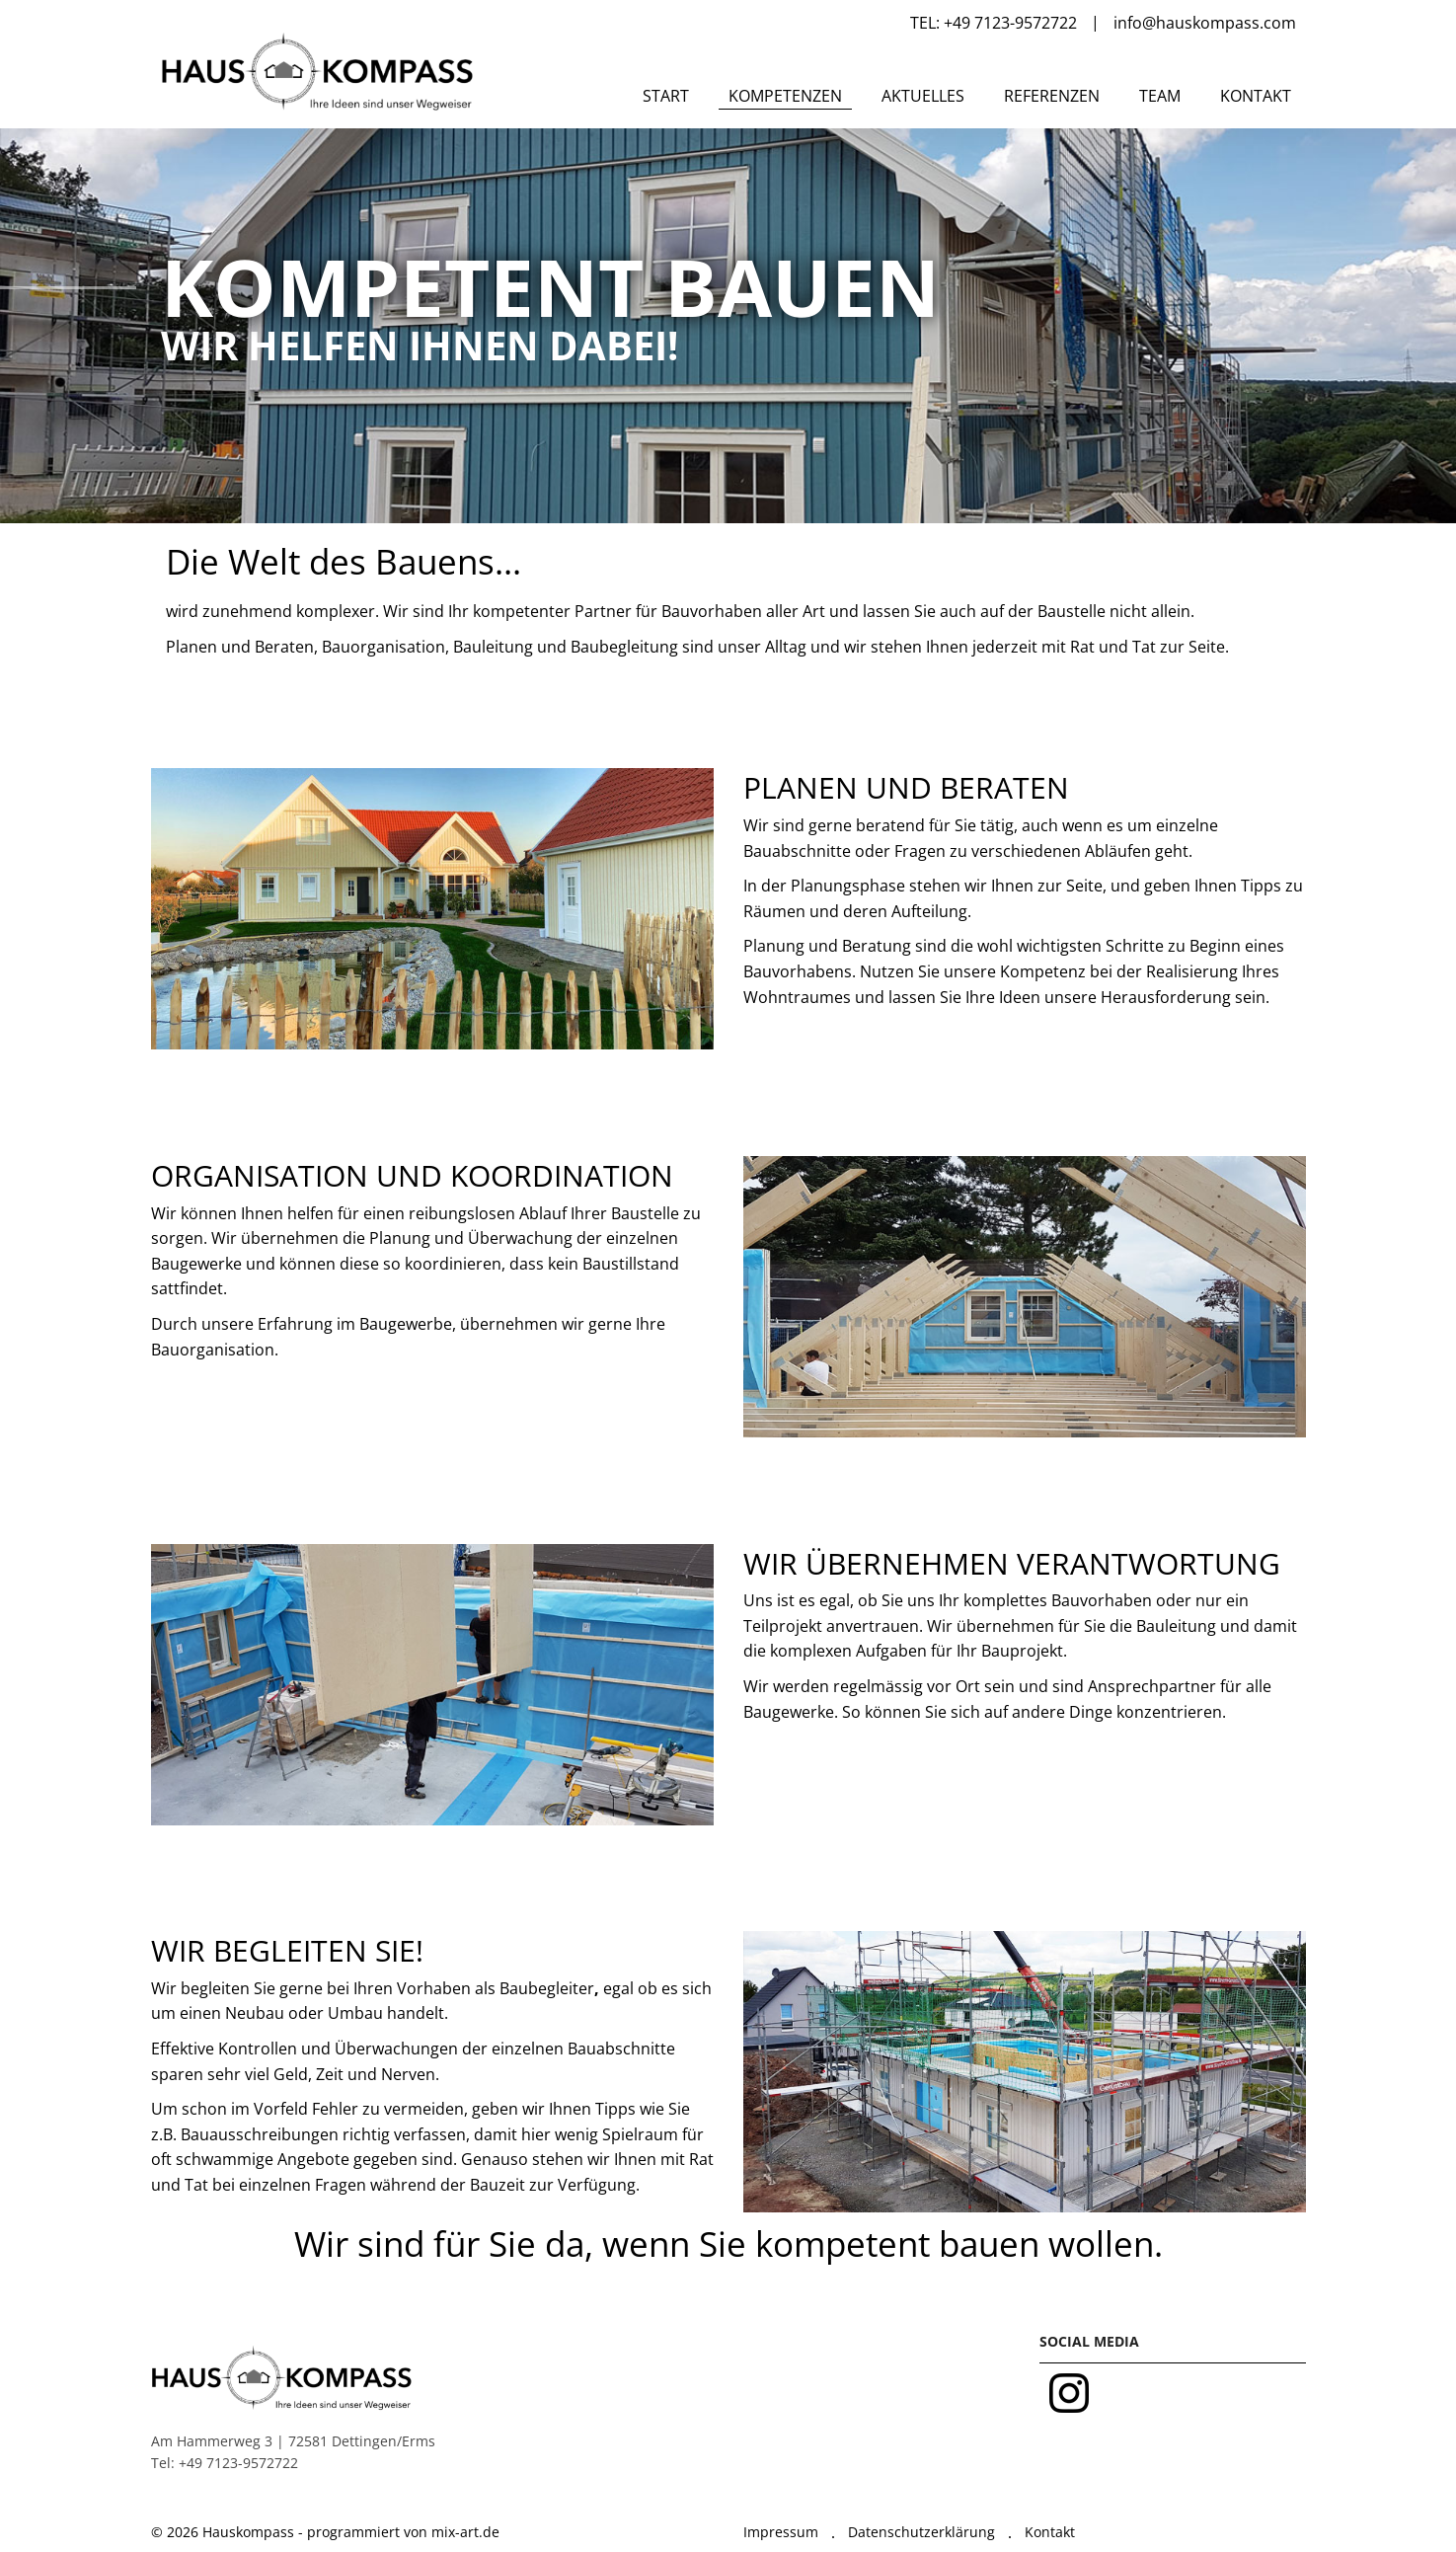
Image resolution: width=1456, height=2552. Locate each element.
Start (666, 96)
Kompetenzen (785, 96)
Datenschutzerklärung (921, 2531)
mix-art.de (465, 2531)
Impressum (780, 2531)
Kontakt (1255, 96)
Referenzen (1052, 96)
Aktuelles (922, 96)
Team (1160, 96)
